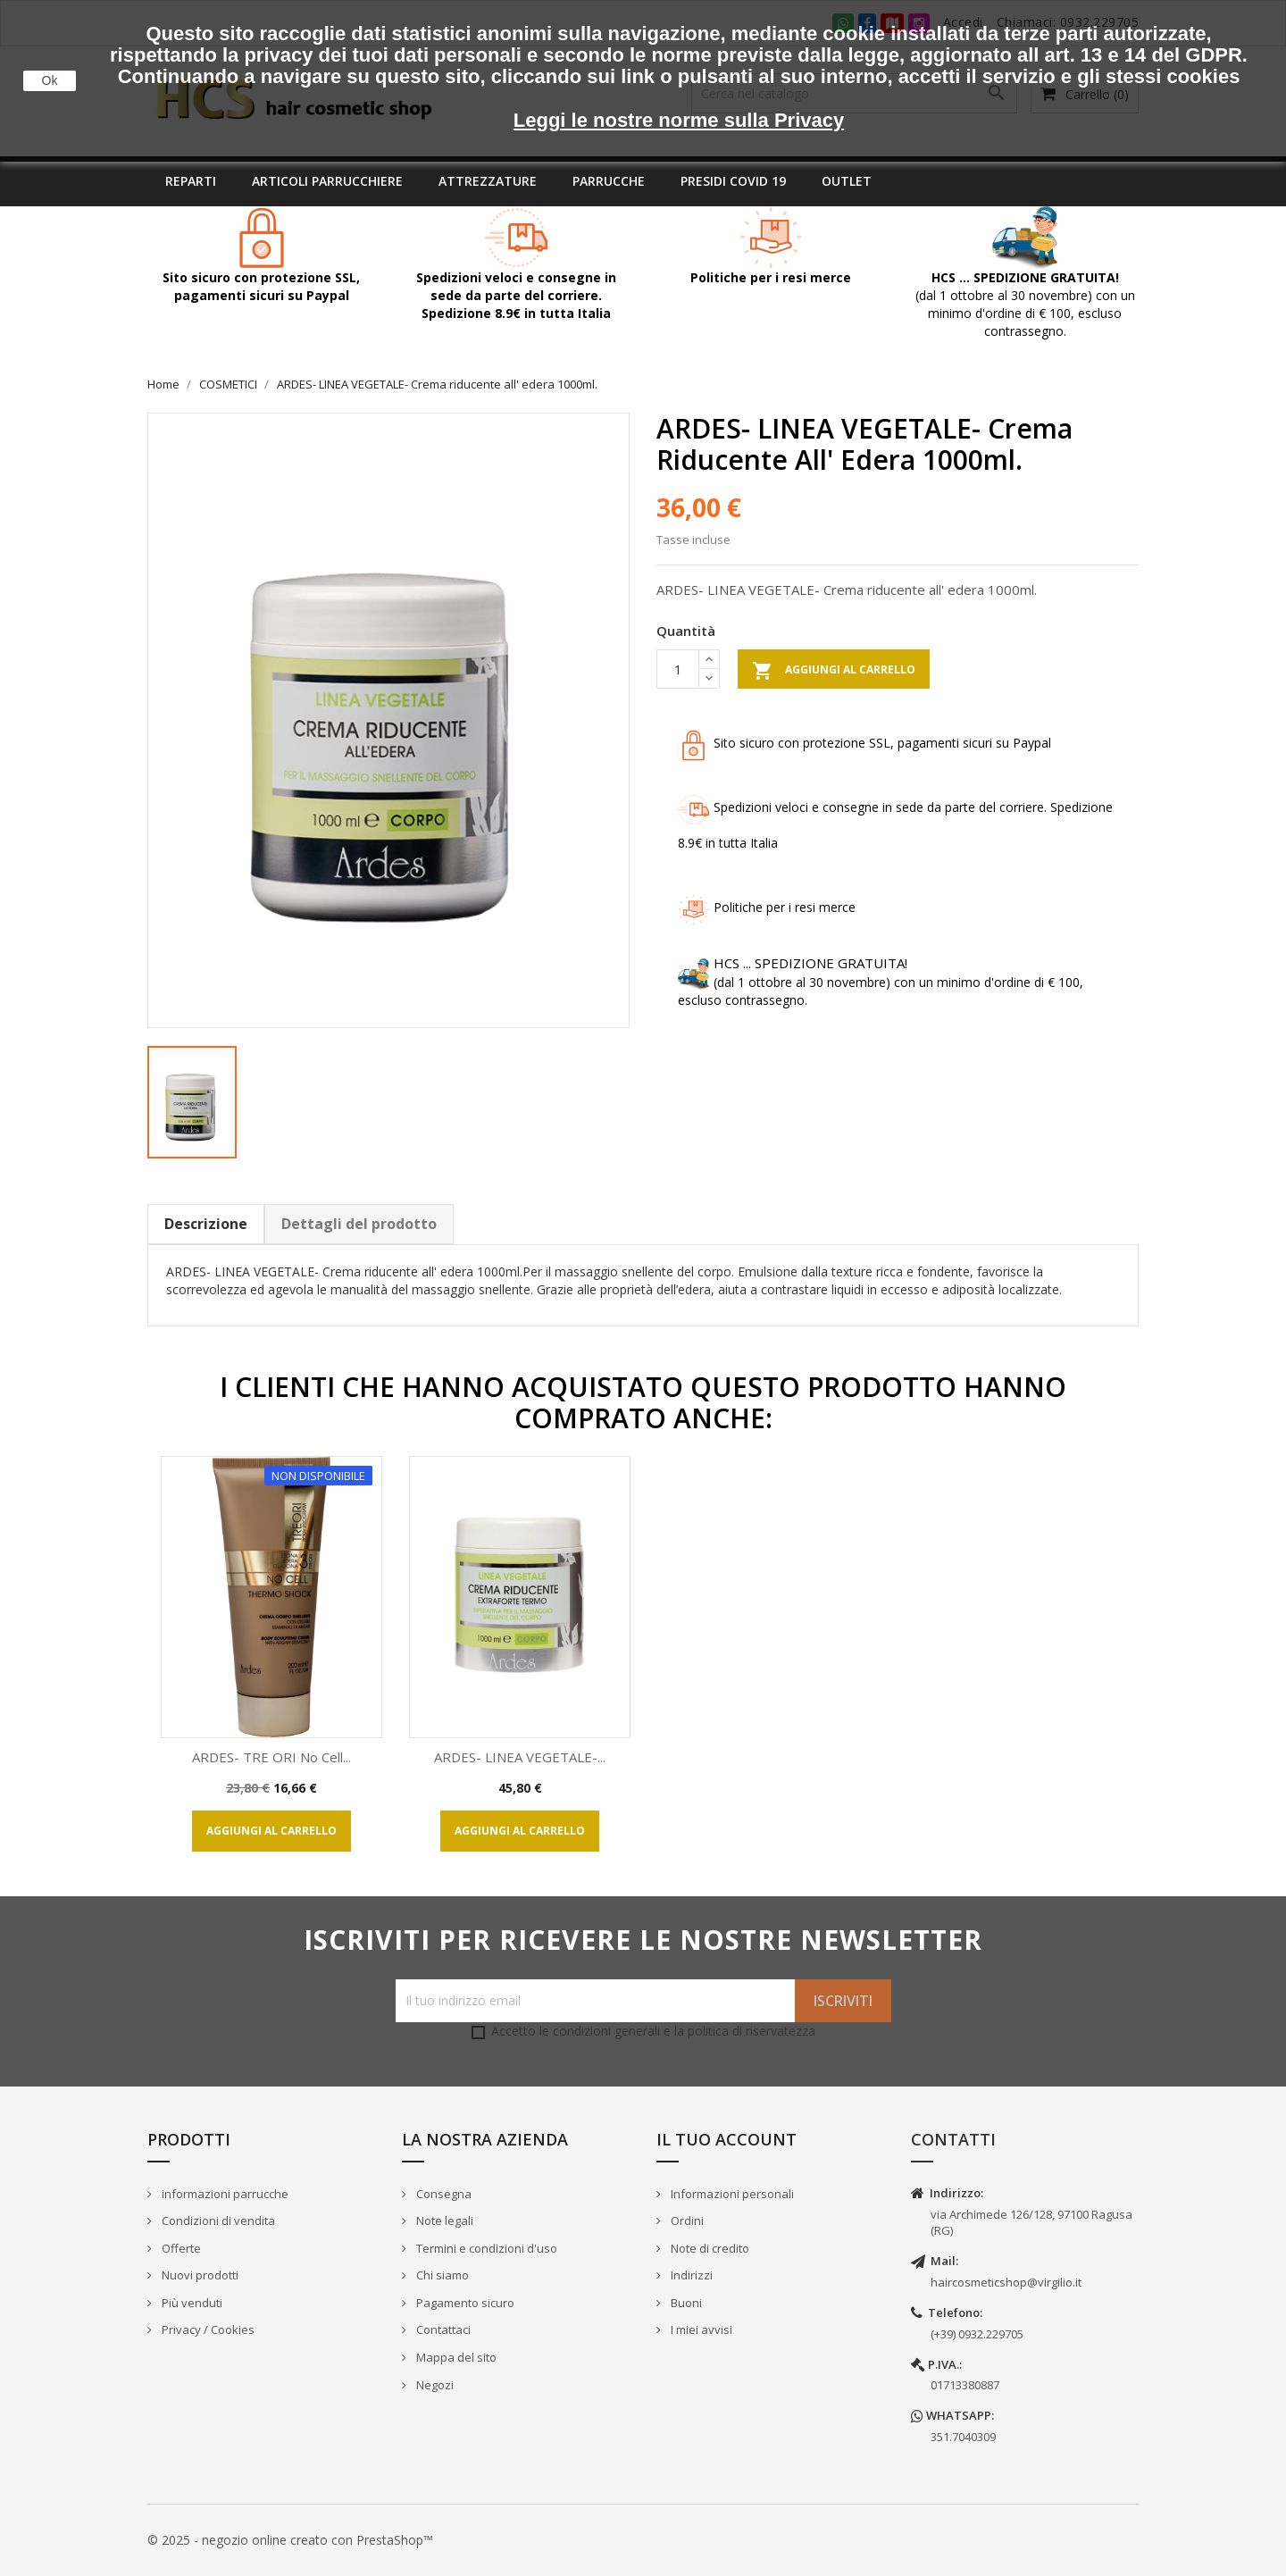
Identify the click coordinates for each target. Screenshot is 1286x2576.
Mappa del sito (455, 2357)
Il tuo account (726, 2139)
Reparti (190, 180)
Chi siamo (441, 2275)
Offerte (180, 2248)
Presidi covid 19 (733, 180)
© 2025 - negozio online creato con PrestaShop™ (290, 2539)
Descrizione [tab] (205, 1224)
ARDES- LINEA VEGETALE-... (519, 1757)
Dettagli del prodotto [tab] (359, 1224)
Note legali (443, 2220)
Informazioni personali (731, 2194)
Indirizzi (690, 2275)
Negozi (433, 2385)
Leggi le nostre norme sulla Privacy (679, 120)
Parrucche (608, 180)
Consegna (442, 2194)
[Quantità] (677, 669)
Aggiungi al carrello (833, 671)
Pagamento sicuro (463, 2303)
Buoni (685, 2303)
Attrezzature (487, 180)
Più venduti (190, 2303)
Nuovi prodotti (198, 2275)
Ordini (686, 2220)
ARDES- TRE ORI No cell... (271, 1757)
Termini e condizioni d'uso (485, 2248)
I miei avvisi (700, 2329)
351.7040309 (963, 2437)
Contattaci (442, 2329)
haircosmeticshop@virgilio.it (1006, 2282)
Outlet (847, 180)
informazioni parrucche (223, 2194)
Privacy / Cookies (207, 2329)
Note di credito (708, 2248)
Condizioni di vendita (217, 2220)
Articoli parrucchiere (327, 180)
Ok (50, 80)
